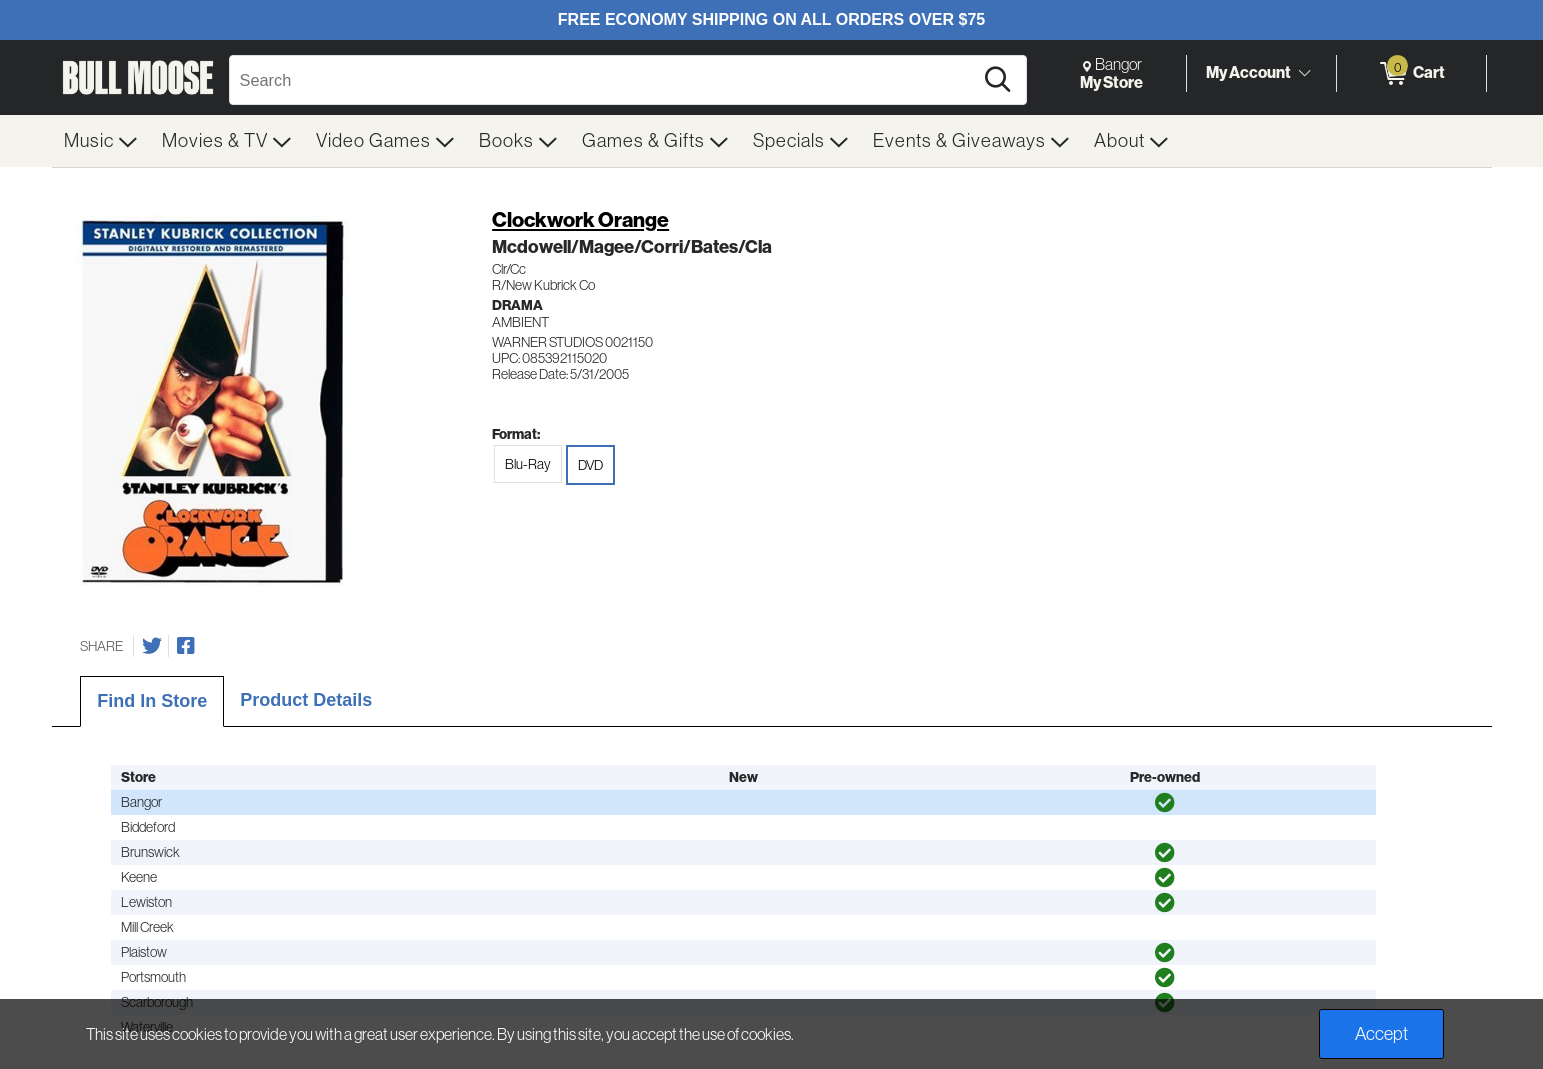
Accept (1381, 1034)
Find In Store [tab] (152, 701)
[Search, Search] (604, 80)
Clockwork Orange (580, 220)
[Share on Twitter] (152, 646)
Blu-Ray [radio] (528, 464)
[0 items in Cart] (1411, 74)
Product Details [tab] (306, 700)
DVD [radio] (590, 465)
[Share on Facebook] (186, 646)
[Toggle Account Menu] (1305, 74)
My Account (1248, 72)
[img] (1165, 803)
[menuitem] (101, 141)
